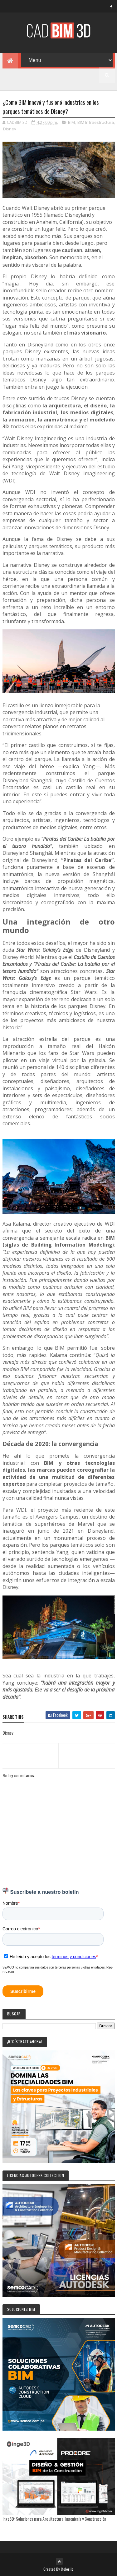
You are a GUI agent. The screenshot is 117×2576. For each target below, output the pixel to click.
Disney (9, 129)
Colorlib (67, 2569)
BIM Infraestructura (95, 122)
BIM (71, 122)
